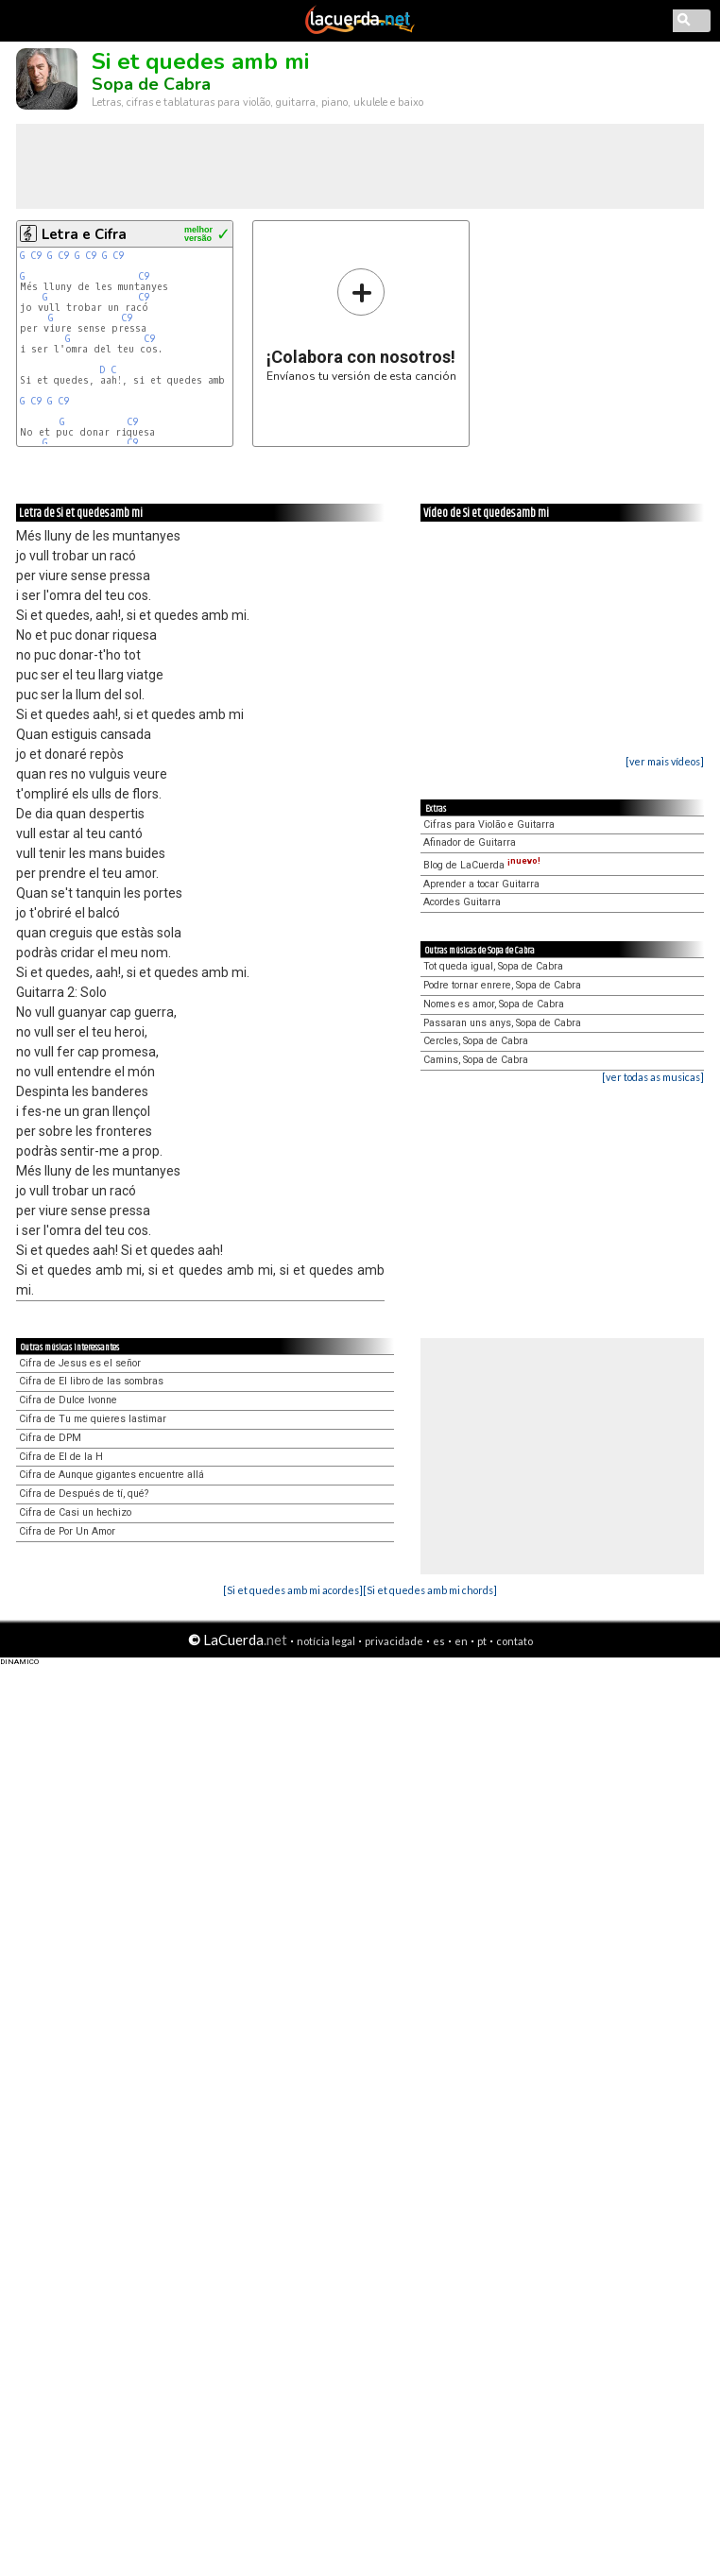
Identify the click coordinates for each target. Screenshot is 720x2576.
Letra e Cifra (84, 234)
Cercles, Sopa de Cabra (475, 1041)
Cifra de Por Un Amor (67, 1531)
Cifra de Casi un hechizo (75, 1512)
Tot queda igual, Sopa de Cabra (493, 966)
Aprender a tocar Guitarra (481, 884)
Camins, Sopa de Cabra (475, 1060)
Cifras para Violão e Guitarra (489, 824)
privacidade (394, 1641)
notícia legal (326, 1641)
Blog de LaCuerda (481, 865)
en (461, 1641)
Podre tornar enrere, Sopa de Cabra (502, 985)
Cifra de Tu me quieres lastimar (92, 1419)
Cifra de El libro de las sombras (91, 1381)
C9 (36, 255)
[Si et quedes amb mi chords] (430, 1590)
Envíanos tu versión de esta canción (361, 325)
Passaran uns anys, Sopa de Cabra (502, 1023)
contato (514, 1641)
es (439, 1641)
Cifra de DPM (50, 1438)
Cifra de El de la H (61, 1457)
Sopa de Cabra (151, 84)
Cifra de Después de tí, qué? (83, 1493)
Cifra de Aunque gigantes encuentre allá (111, 1474)
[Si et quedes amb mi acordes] (293, 1590)
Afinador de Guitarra (469, 842)
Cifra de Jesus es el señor (80, 1363)
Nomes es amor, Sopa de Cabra (493, 1004)
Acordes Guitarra (462, 902)
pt (482, 1641)
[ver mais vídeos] (665, 761)
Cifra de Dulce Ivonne (68, 1400)
